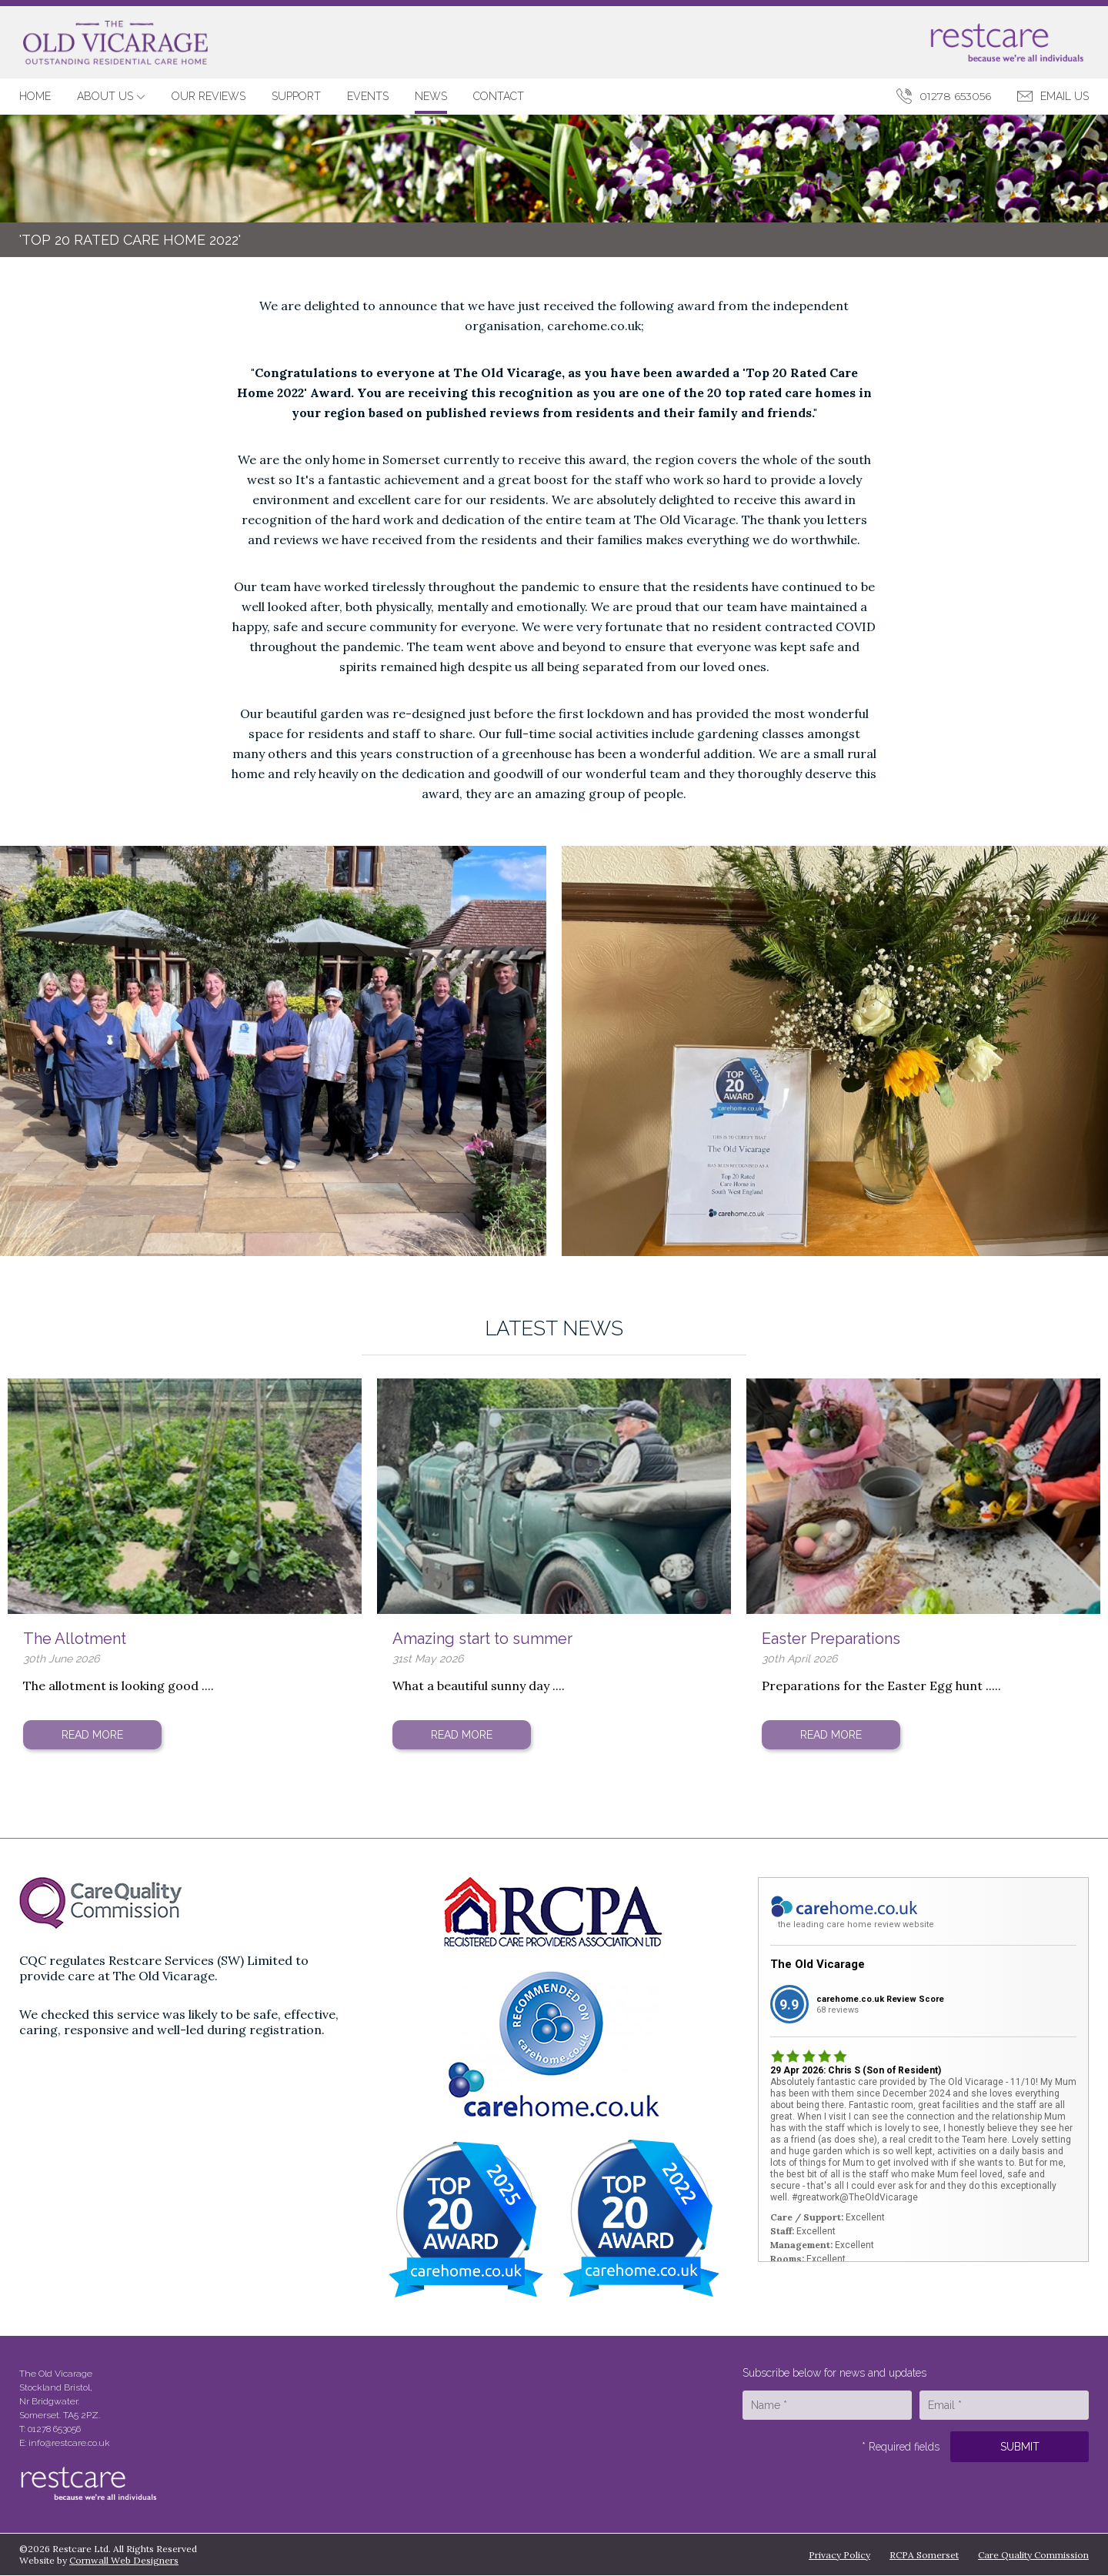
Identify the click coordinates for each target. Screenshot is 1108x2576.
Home (35, 96)
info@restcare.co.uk (69, 2442)
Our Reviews (208, 96)
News (431, 96)
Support (296, 96)
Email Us (1064, 96)
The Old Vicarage (817, 1964)
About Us (111, 96)
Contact (498, 96)
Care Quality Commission (1033, 2555)
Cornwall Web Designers (124, 2560)
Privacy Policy (839, 2555)
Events (368, 96)
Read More (92, 1735)
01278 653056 (955, 96)
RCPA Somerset (924, 2555)
